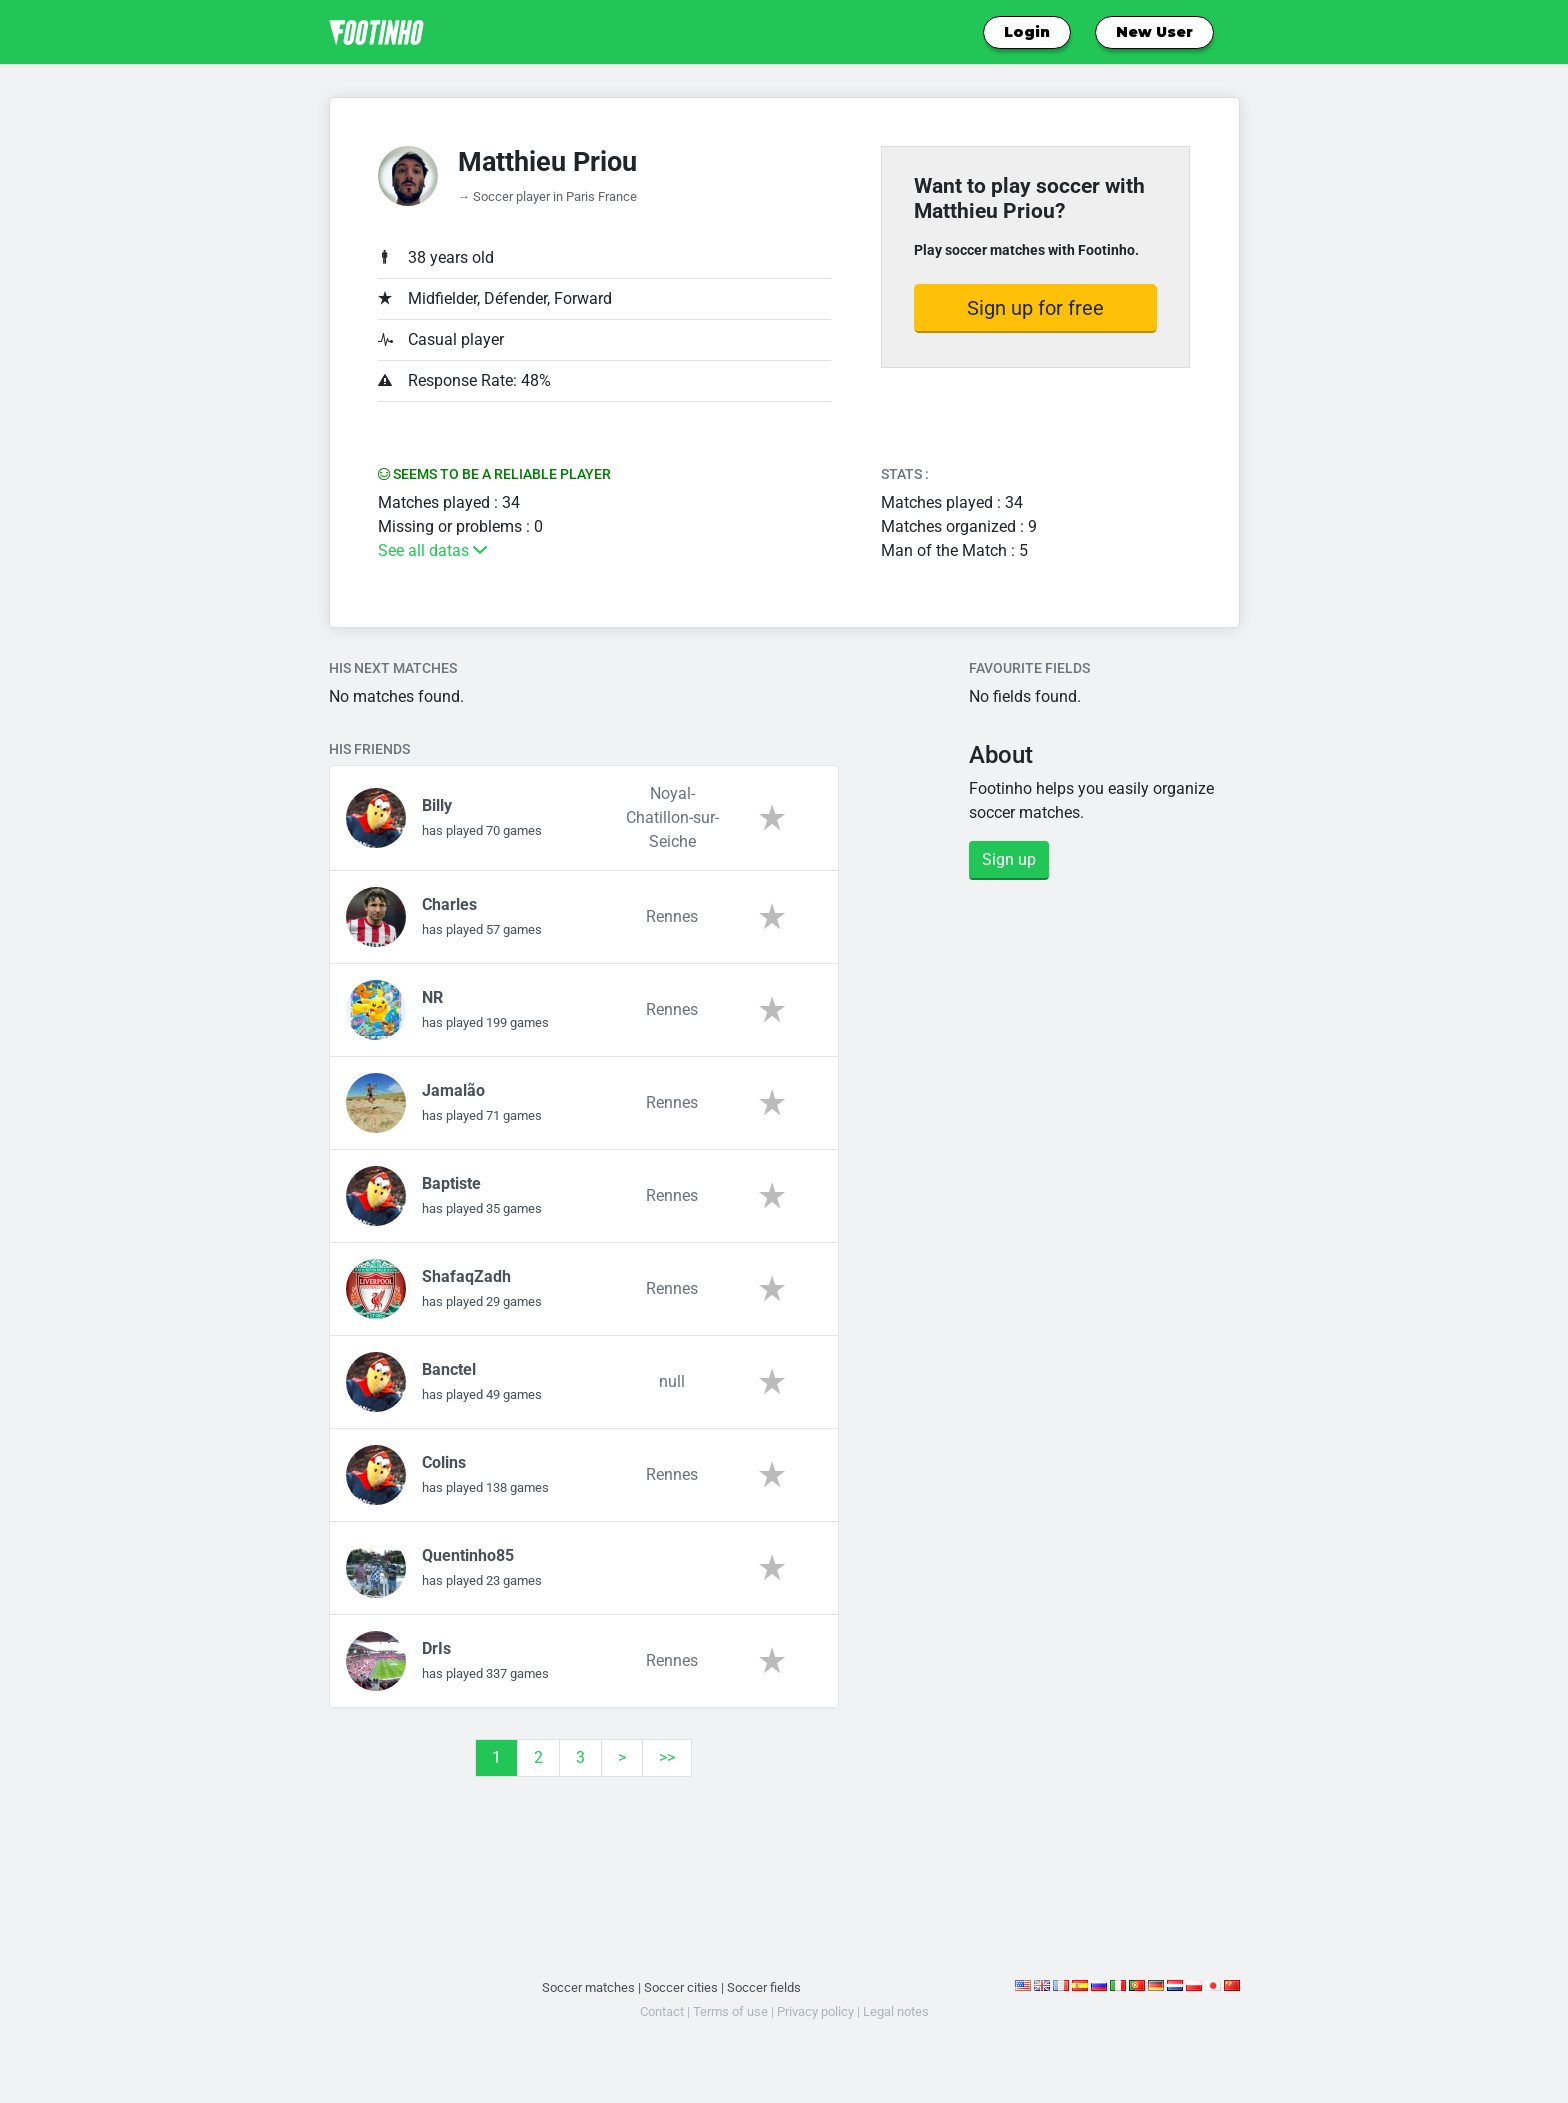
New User (1154, 32)
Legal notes (896, 2011)
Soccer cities (681, 1987)
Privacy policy (815, 2011)
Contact (662, 2011)
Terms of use (730, 2011)
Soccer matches (588, 1987)
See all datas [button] (432, 550)
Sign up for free (1035, 308)
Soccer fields (764, 1987)
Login (1027, 32)
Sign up (1009, 859)
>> (667, 1757)
